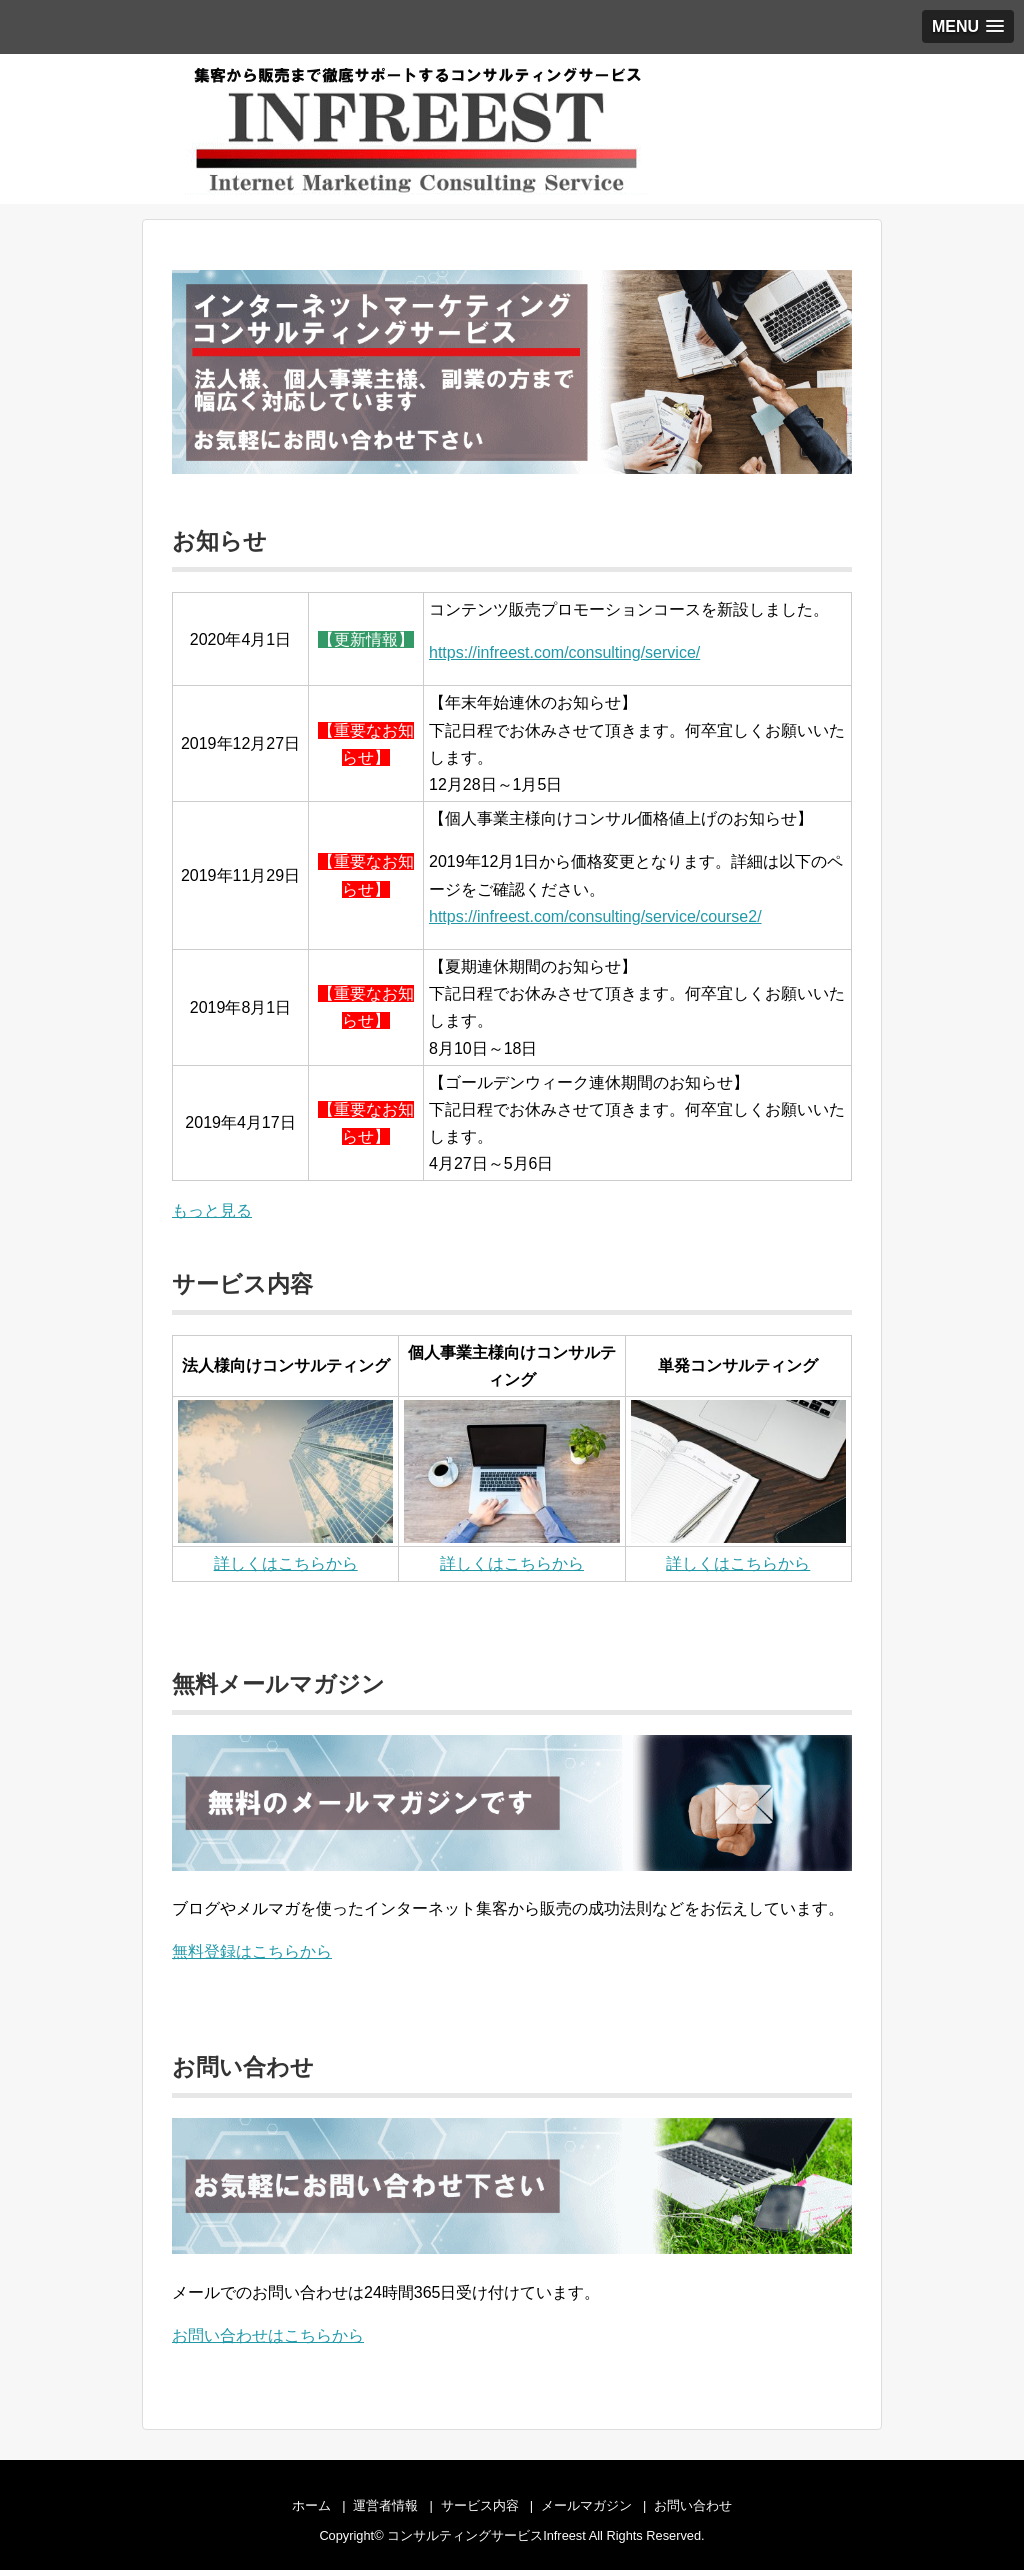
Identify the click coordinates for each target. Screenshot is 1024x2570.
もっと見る (212, 1210)
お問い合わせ (693, 2505)
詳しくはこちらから (286, 1563)
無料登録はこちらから (252, 1951)
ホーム (311, 2505)
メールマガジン (586, 2505)
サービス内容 (480, 2505)
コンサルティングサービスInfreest (486, 2535)
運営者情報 (385, 2505)
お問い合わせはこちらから (268, 2335)
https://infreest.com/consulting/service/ (564, 652)
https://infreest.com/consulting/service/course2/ (595, 916)
